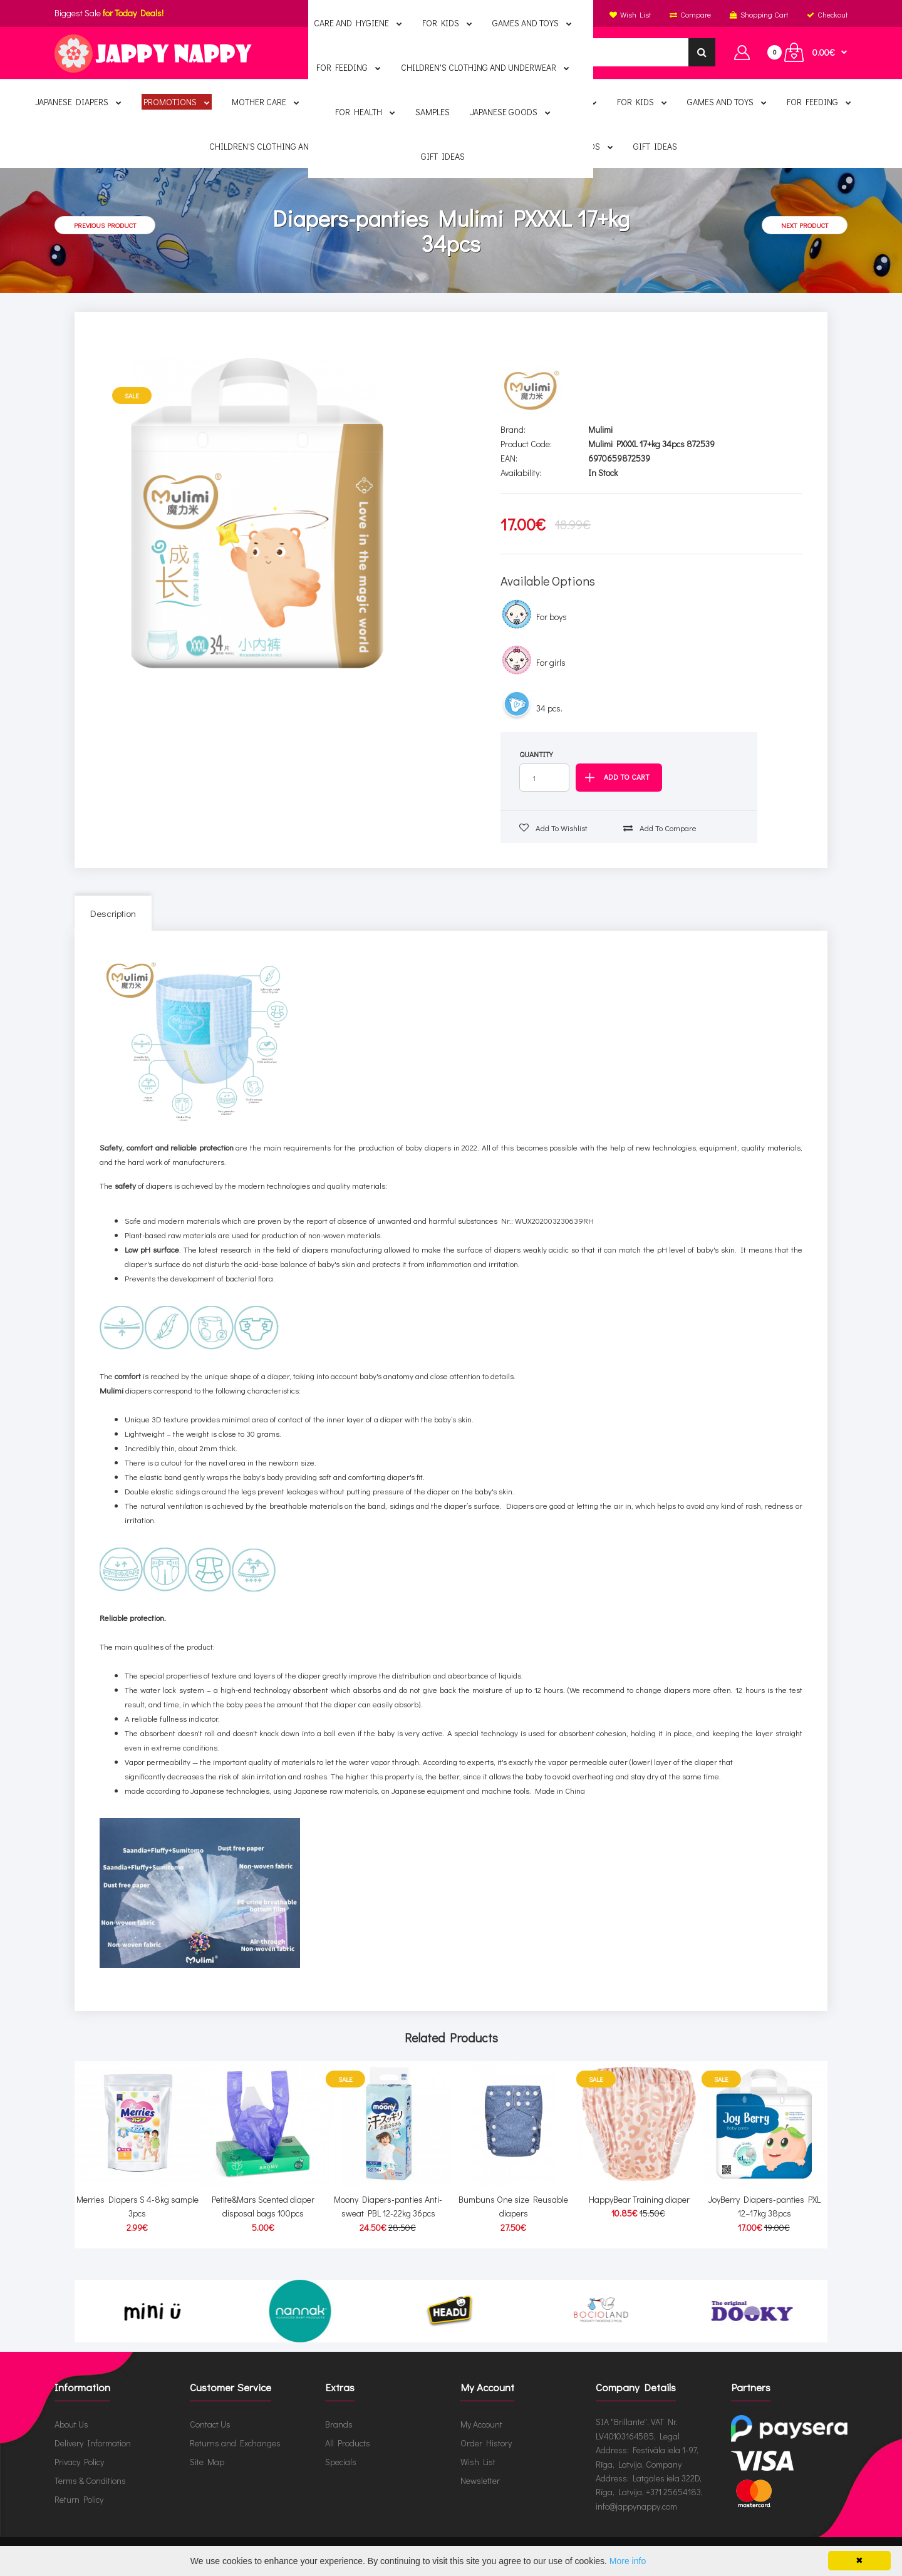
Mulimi (600, 429)
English (449, 14)
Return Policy (78, 2499)
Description (113, 913)
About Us (71, 2424)
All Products (347, 2443)
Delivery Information (92, 2443)
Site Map (207, 2462)
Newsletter (480, 2480)
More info (627, 2561)
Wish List (477, 2462)
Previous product (105, 225)
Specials (340, 2462)
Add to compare (660, 827)
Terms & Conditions (90, 2480)
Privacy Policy (79, 2462)
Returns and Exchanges (235, 2443)
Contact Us (210, 2424)
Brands (339, 2424)
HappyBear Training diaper (639, 2199)
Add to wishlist (553, 827)
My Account (481, 2424)
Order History (486, 2443)
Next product (804, 225)
